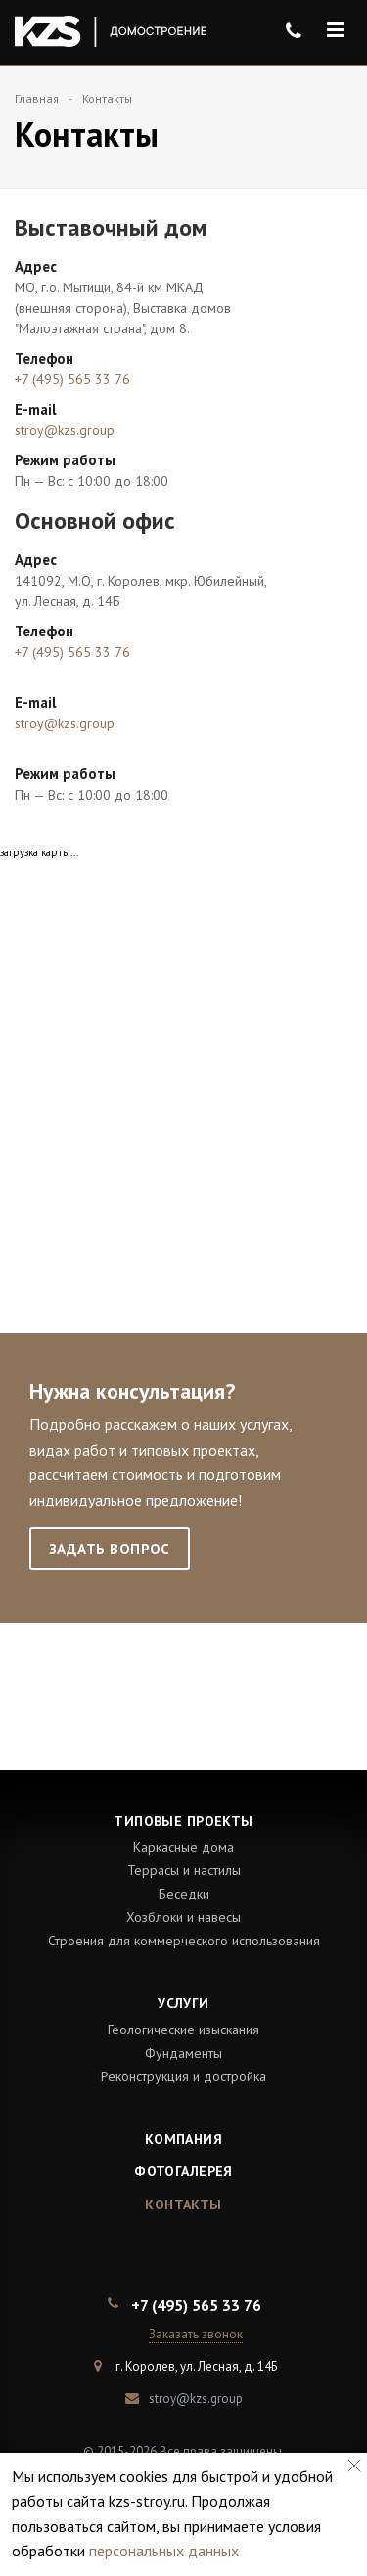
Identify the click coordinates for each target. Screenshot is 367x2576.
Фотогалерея (183, 2171)
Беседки (184, 1893)
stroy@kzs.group (65, 430)
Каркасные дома (183, 1847)
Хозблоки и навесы (183, 1917)
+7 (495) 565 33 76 (72, 379)
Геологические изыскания (183, 2029)
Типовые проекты (183, 1821)
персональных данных (164, 2550)
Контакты (183, 2204)
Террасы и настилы (184, 1870)
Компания (183, 2139)
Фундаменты (183, 2053)
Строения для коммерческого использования (184, 1940)
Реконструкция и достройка (183, 2076)
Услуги (183, 2003)
